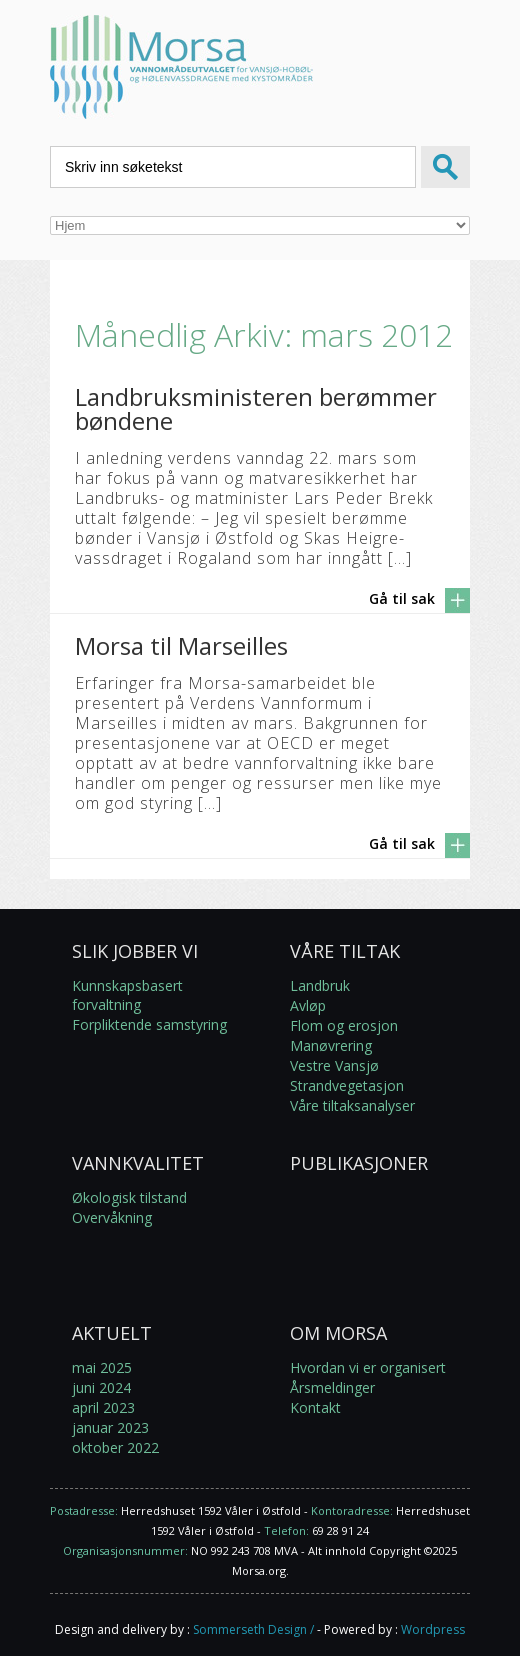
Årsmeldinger (332, 1387)
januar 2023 (110, 1427)
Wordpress (433, 1629)
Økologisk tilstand (129, 1197)
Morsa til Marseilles (181, 645)
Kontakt (315, 1407)
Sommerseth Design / (253, 1629)
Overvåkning (112, 1217)
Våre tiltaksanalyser (352, 1105)
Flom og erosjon (344, 1025)
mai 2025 (102, 1367)
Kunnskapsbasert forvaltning (127, 995)
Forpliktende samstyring (149, 1024)
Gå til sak (402, 598)
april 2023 (103, 1407)
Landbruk (320, 985)
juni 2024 (101, 1387)
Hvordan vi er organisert (368, 1367)
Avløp (308, 1005)
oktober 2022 (115, 1447)
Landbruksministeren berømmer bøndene (256, 408)
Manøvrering (331, 1045)
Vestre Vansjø (334, 1065)
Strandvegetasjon (347, 1085)
